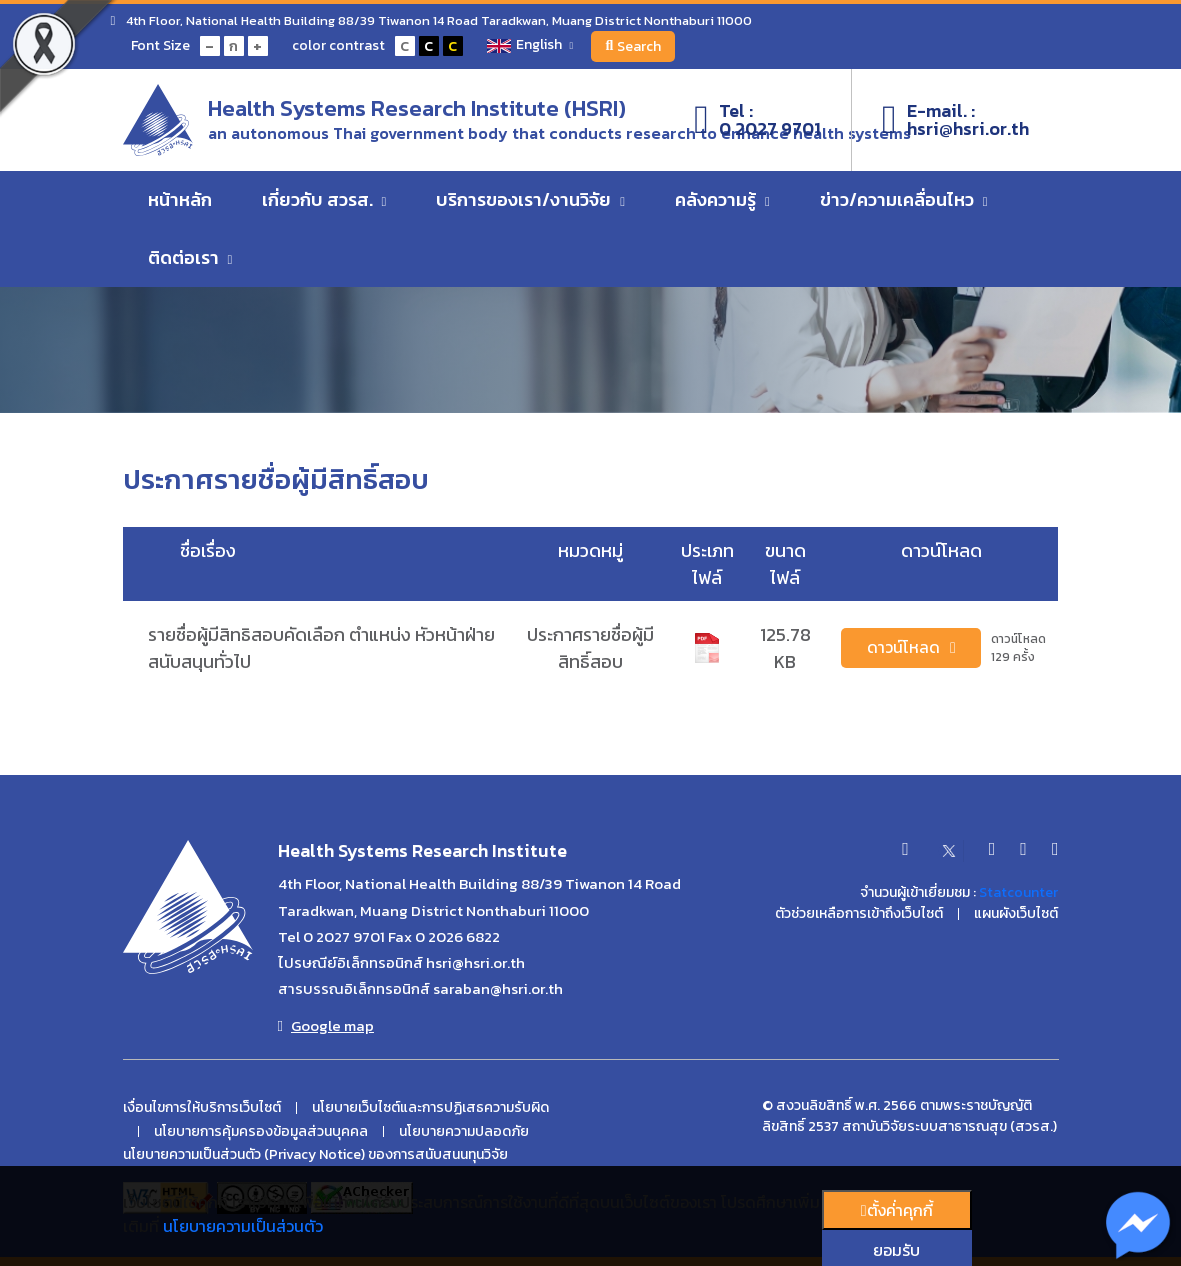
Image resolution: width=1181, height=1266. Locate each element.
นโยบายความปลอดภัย (464, 1132)
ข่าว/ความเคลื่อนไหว (904, 201)
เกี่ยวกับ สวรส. (324, 201)
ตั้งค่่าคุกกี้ (897, 1210)
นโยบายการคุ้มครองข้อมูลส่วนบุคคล (261, 1132)
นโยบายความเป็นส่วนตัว (243, 1226)
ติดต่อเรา (190, 259)
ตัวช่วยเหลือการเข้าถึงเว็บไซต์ (859, 914)
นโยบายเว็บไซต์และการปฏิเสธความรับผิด (430, 1108)
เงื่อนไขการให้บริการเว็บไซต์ (202, 1108)
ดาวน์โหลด (911, 648)
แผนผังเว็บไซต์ (1016, 914)
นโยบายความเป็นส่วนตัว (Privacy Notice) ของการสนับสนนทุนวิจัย (315, 1155)
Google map (326, 1026)
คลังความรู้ (722, 201)
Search (636, 46)
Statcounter (1018, 892)
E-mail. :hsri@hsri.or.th (955, 121)
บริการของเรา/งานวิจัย (530, 201)
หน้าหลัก (180, 201)
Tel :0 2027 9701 (757, 121)
